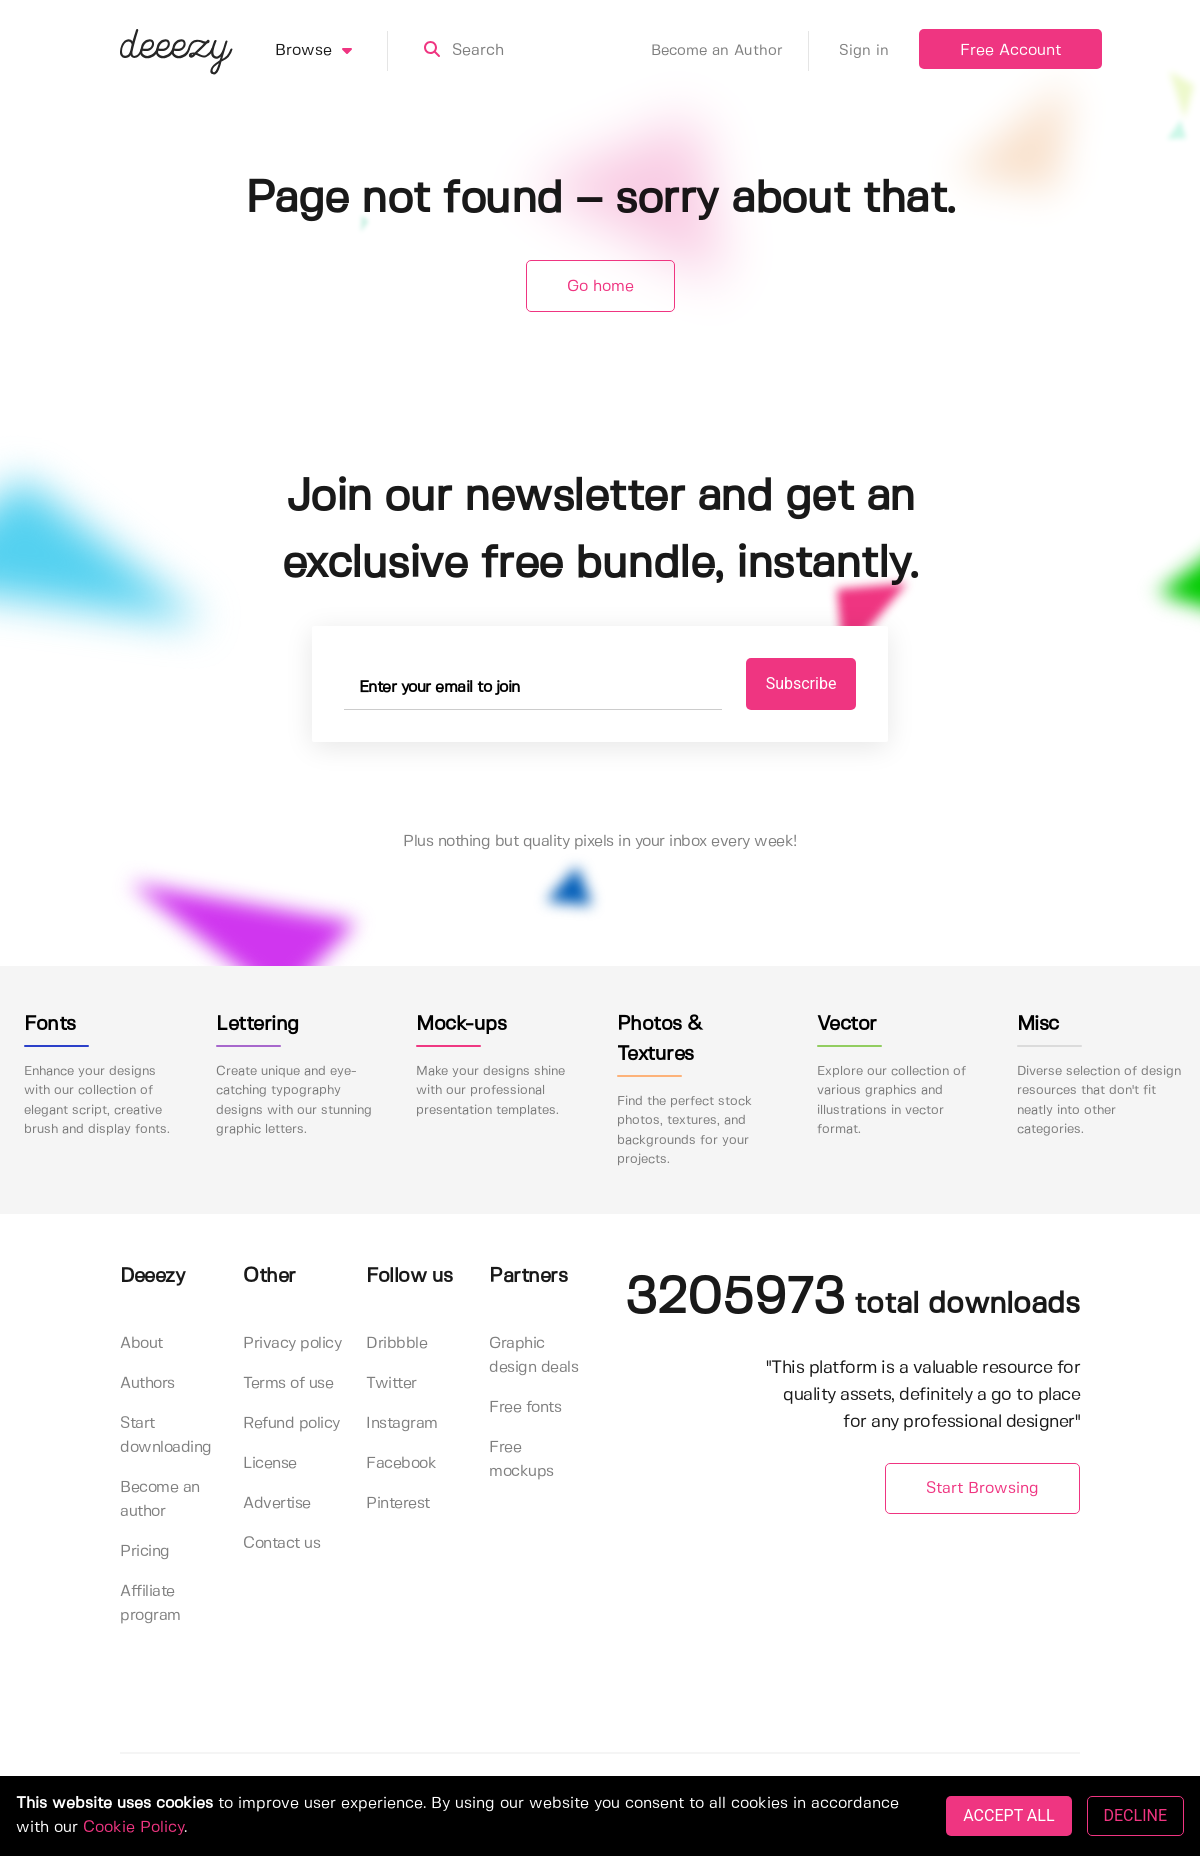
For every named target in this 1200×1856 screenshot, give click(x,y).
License (270, 1463)
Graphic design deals (533, 1355)
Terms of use (288, 1383)
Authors (147, 1383)
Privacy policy (292, 1343)
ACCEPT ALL (1008, 1815)
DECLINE (1135, 1815)
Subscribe (801, 683)
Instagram (402, 1423)
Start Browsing (982, 1488)
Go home (600, 286)
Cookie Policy (133, 1827)
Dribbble (396, 1343)
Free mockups (521, 1459)
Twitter (391, 1383)
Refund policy (291, 1423)
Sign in (864, 51)
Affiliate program (150, 1603)
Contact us (281, 1543)
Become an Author (730, 51)
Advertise (277, 1503)
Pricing (145, 1551)
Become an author (160, 1499)
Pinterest (398, 1503)
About (141, 1343)
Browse (331, 51)
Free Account (1010, 50)
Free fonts (525, 1407)
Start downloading (166, 1435)
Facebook (401, 1463)
